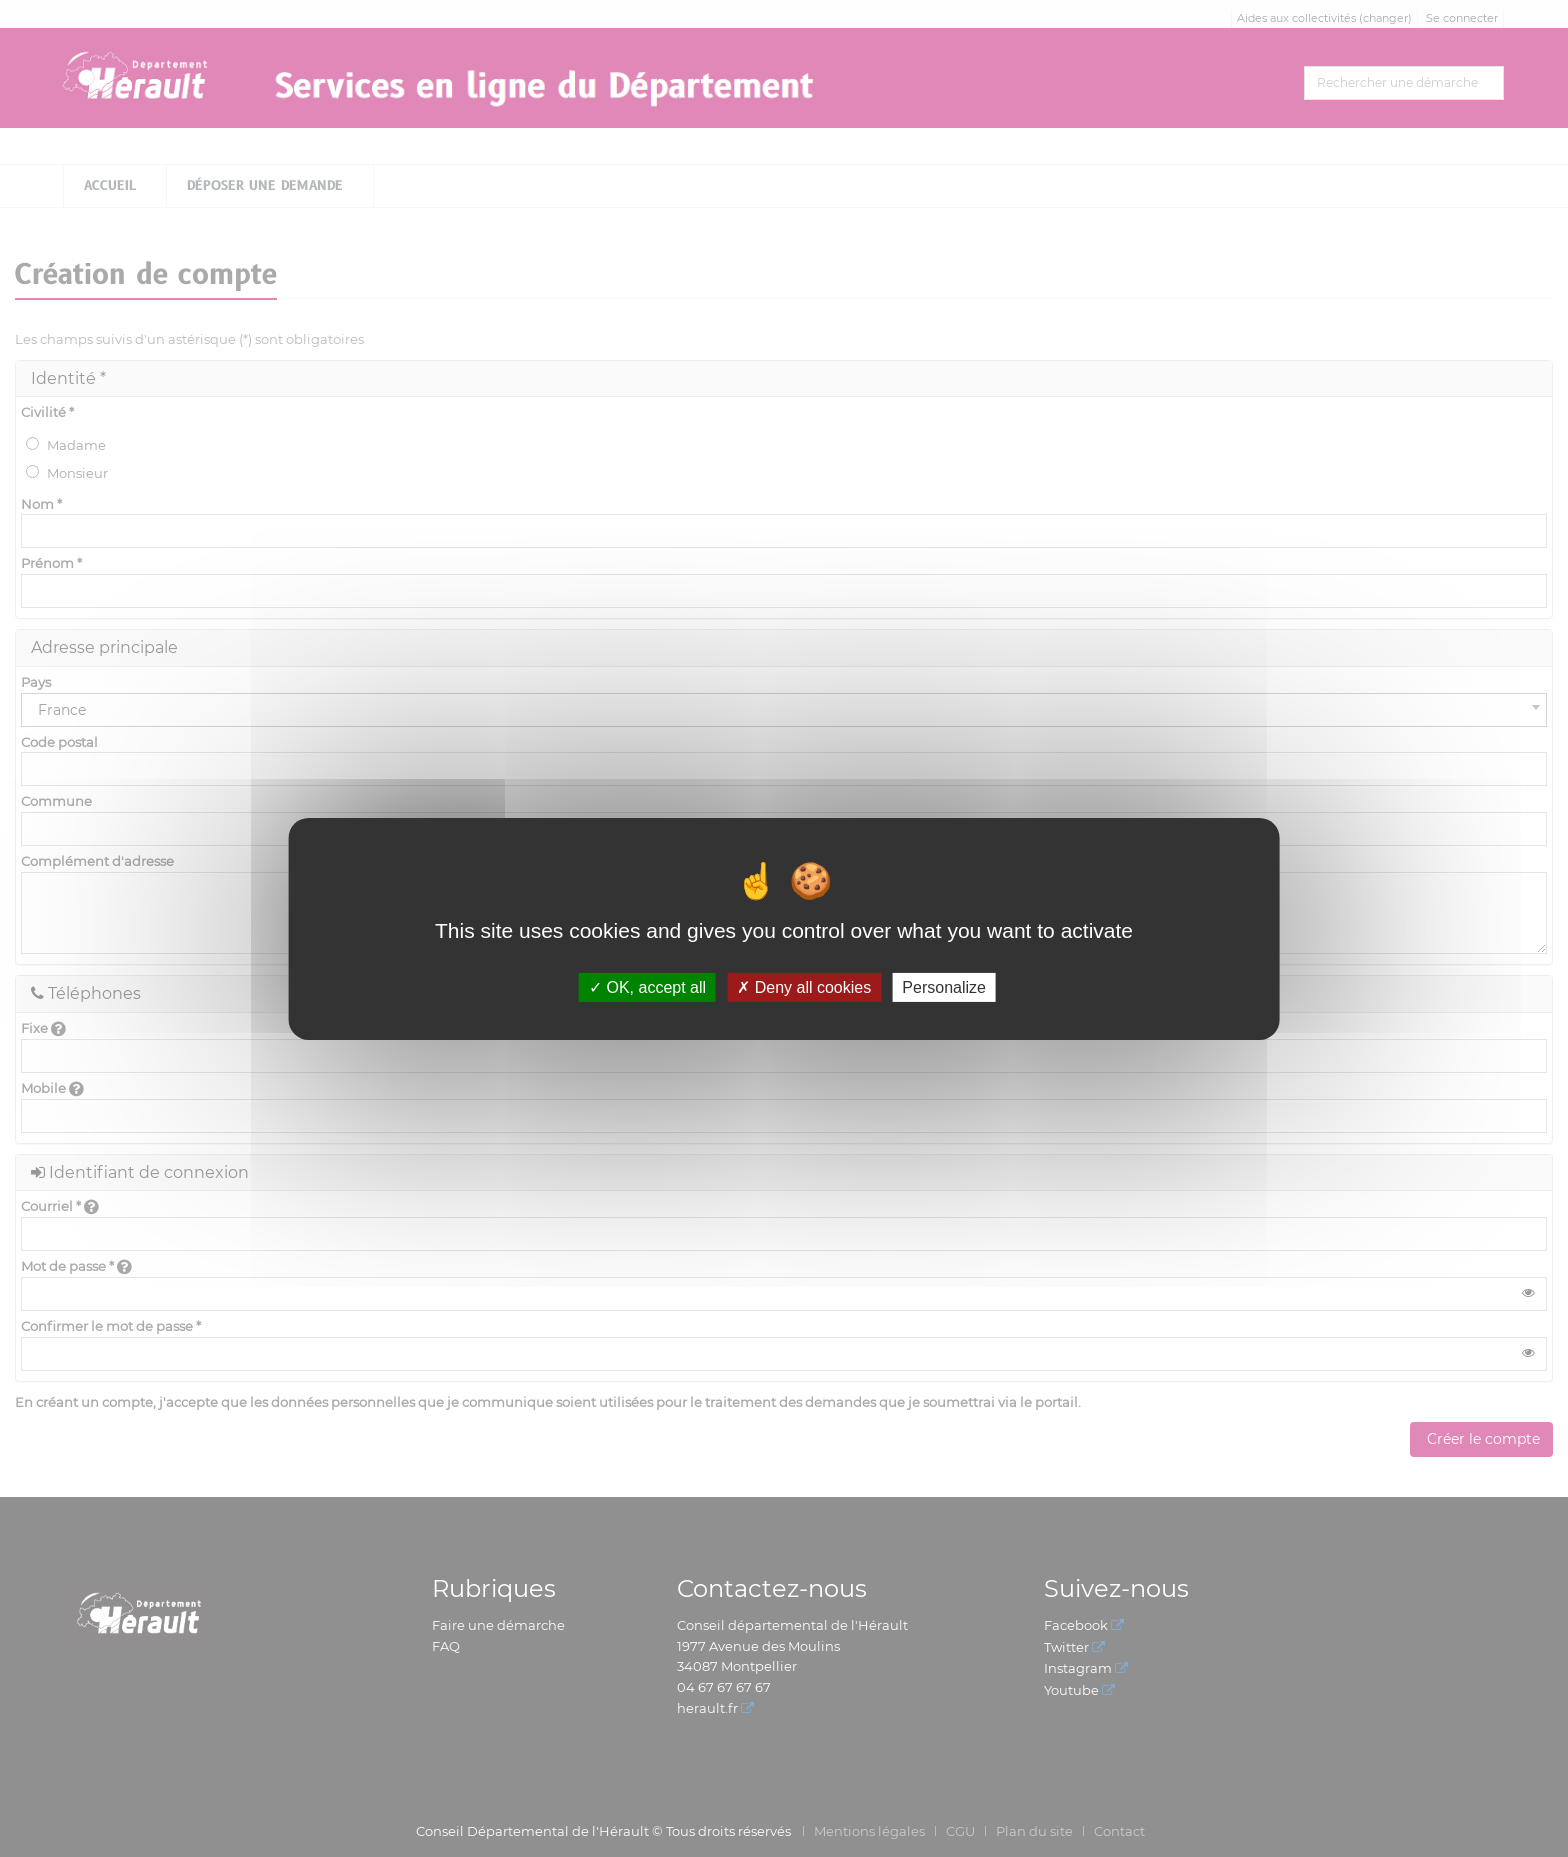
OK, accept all (647, 986)
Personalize (944, 986)
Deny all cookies (804, 986)
